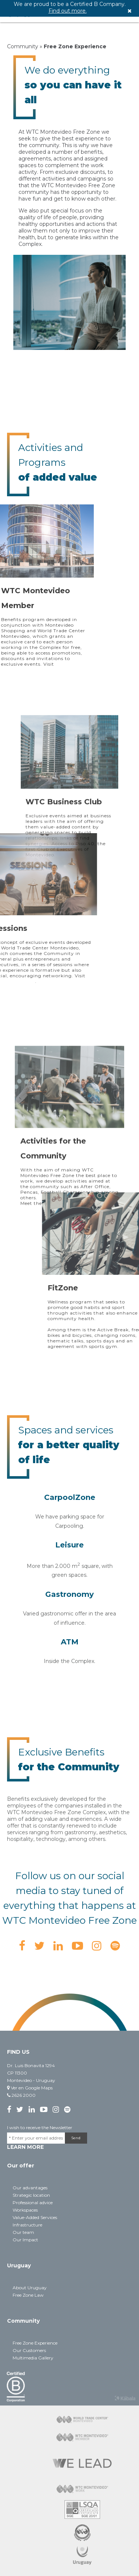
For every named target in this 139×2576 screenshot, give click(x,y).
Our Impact (25, 2239)
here (54, 1273)
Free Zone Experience (35, 2343)
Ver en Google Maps (30, 2088)
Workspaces (25, 2210)
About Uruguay (30, 2287)
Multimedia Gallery (33, 2358)
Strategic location (31, 2195)
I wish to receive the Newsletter (39, 2127)
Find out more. (68, 10)
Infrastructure (27, 2225)
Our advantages (30, 2187)
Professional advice (33, 2202)
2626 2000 (21, 2095)
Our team (23, 2232)
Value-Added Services (35, 2217)
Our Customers (29, 2350)
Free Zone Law (28, 2295)
